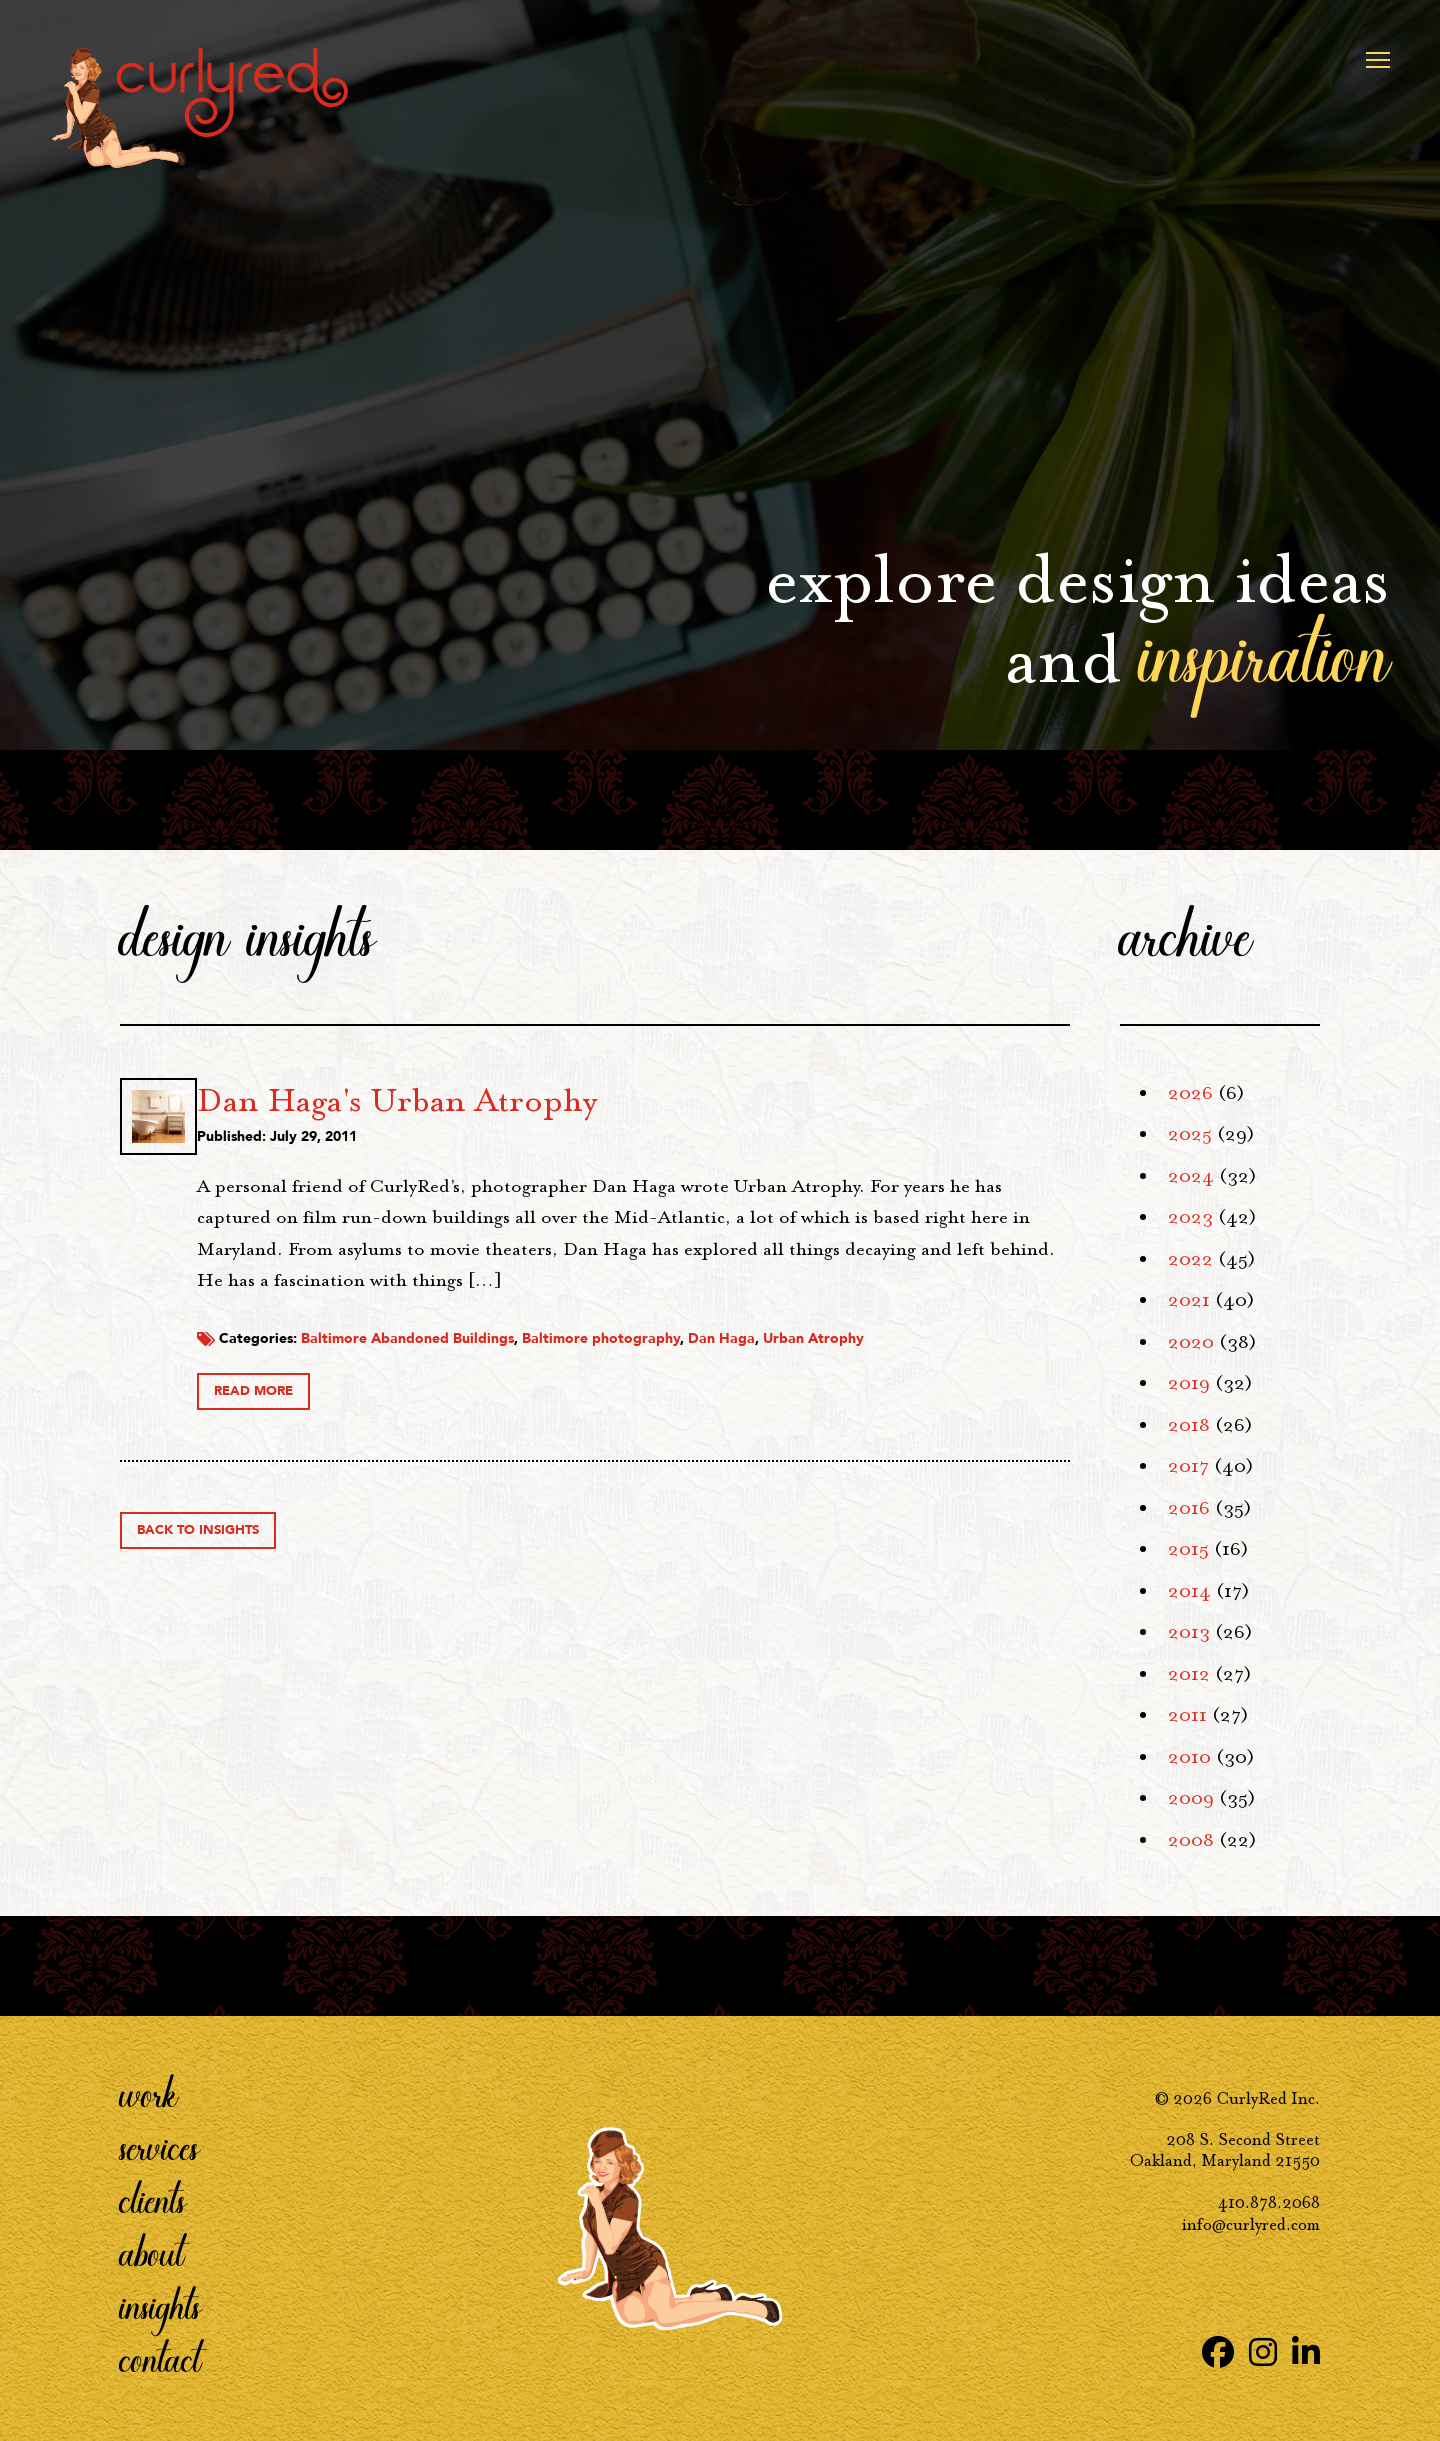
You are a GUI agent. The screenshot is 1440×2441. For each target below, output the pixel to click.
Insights (160, 2306)
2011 (1187, 1715)
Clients (153, 2200)
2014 (1189, 1591)
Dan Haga (944, 1362)
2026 (1190, 1093)
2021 (1189, 1300)
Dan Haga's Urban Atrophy (620, 1100)
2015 (1188, 1549)
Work (149, 2094)
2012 (1189, 1674)
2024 (1191, 1176)
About (152, 2253)
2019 (1189, 1383)
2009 (1191, 1798)
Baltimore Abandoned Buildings (630, 1362)
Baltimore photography (824, 1362)
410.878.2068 (1269, 2202)
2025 (1190, 1134)
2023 (1190, 1217)
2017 (1188, 1466)
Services (159, 2147)
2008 (1191, 1840)
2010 (1189, 1757)
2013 (1189, 1632)
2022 (1190, 1259)
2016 (1189, 1508)
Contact (160, 2359)
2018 (1189, 1425)
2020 (1191, 1342)
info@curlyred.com (1251, 2224)
